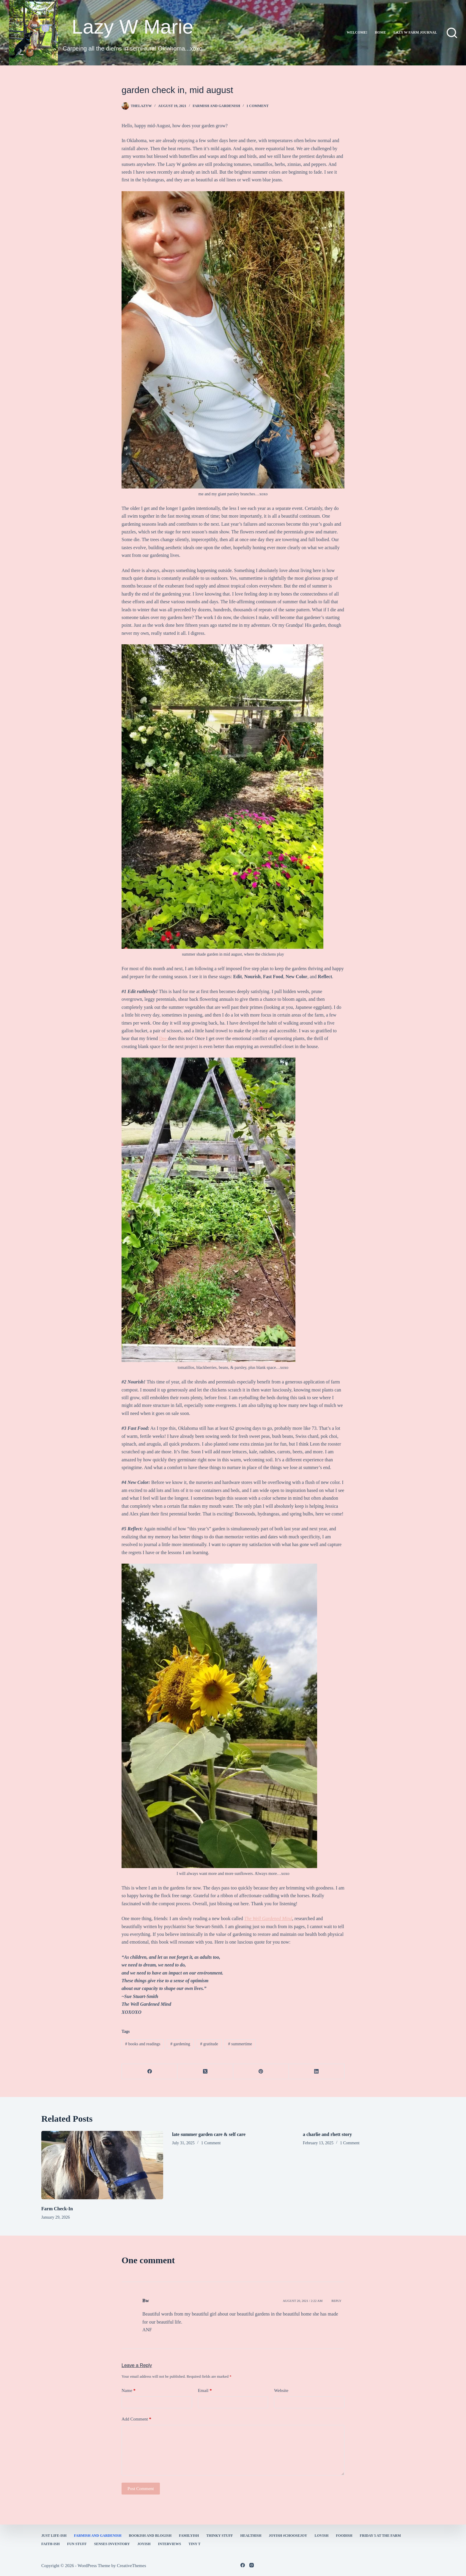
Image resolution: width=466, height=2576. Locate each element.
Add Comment (136, 2419)
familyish (189, 2535)
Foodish (344, 2535)
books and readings (142, 2044)
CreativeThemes (131, 2565)
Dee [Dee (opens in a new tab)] (163, 1038)
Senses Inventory (112, 2544)
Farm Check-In (57, 2208)
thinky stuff (219, 2535)
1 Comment (257, 106)
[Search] (452, 33)
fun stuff (77, 2544)
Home (380, 32)
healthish (251, 2535)
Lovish (322, 2535)
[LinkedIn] (316, 2071)
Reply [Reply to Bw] (336, 2300)
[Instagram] (251, 2565)
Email (205, 2390)
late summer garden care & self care (208, 2134)
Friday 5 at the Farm (380, 2535)
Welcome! (357, 32)
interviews (169, 2544)
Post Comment (140, 2488)
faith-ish (50, 2544)
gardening (180, 2044)
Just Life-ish (54, 2535)
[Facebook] (149, 2071)
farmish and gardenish (216, 106)
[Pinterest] (261, 2071)
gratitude (209, 2044)
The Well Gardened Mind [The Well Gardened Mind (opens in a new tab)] (268, 1918)
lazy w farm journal (415, 32)
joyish (144, 2544)
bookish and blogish (150, 2535)
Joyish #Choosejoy (288, 2535)
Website (281, 2390)
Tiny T (194, 2544)
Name (129, 2390)
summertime (240, 2044)
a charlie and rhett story (327, 2134)
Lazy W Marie (132, 26)
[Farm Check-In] (102, 2165)
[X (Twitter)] (205, 2071)
